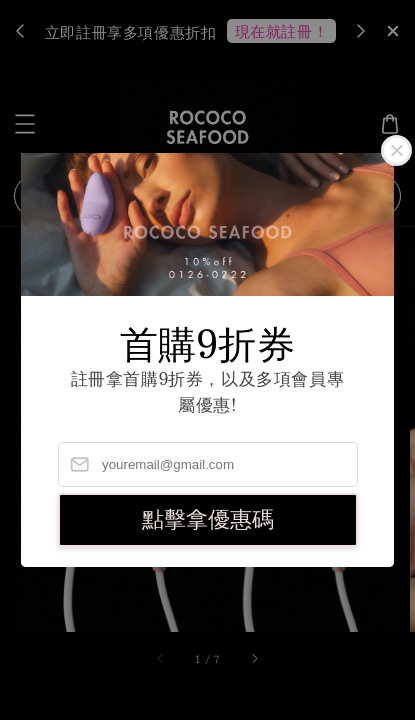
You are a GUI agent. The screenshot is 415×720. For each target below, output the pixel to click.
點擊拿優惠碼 (208, 519)
